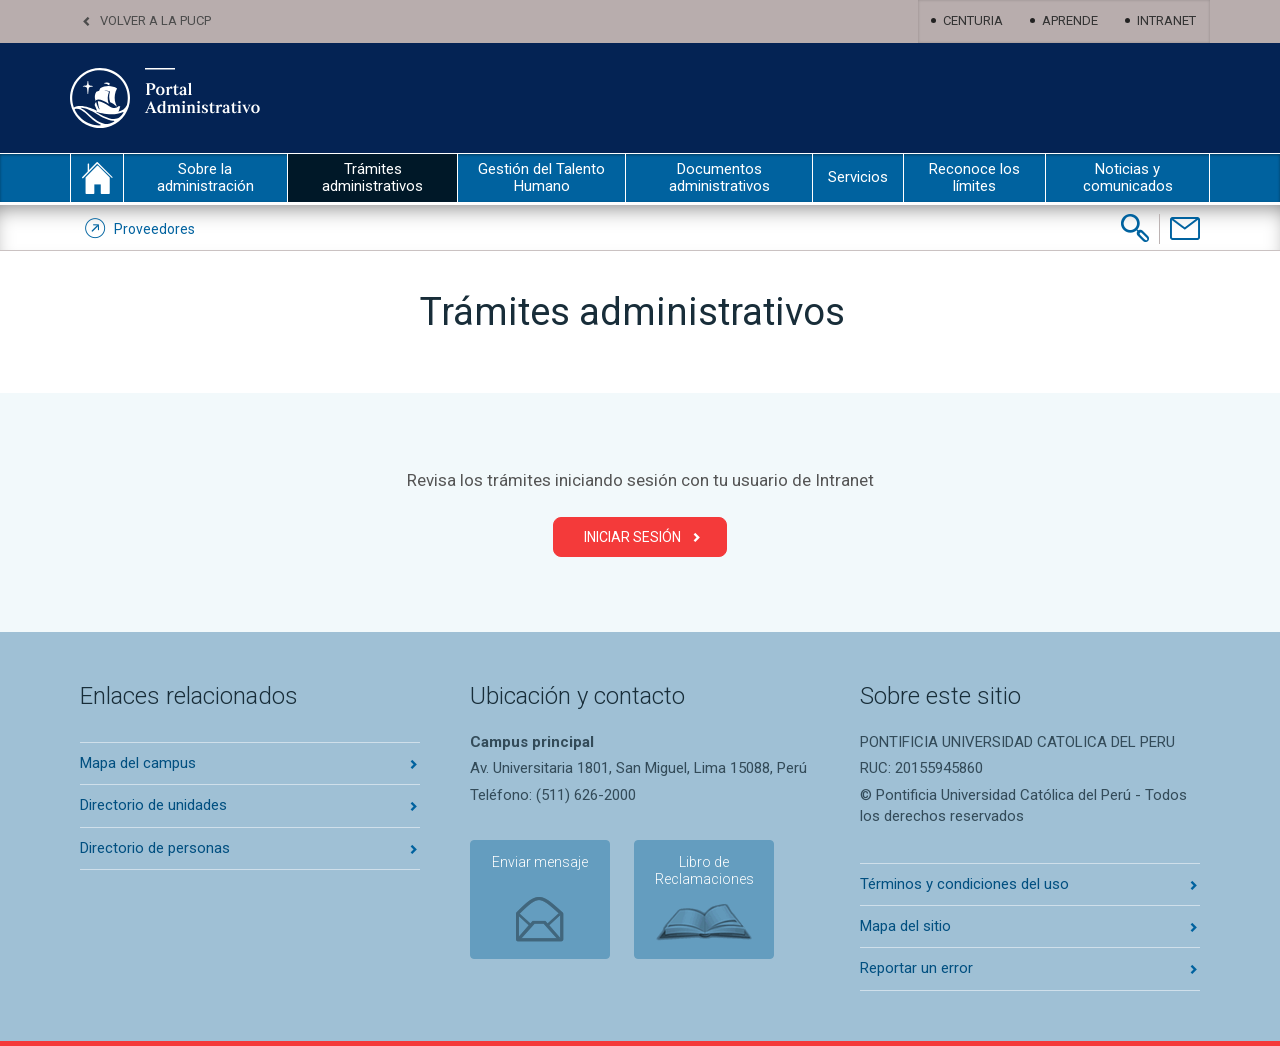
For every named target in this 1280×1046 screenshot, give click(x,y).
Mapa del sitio (905, 926)
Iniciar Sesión (632, 537)
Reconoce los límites (974, 177)
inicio (97, 178)
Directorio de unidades (153, 805)
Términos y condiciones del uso (964, 884)
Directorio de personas (155, 848)
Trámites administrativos (372, 177)
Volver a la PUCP (155, 20)
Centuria (973, 20)
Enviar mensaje (540, 862)
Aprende (1070, 20)
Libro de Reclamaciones (704, 870)
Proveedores (154, 229)
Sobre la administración (205, 177)
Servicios (858, 177)
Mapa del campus (138, 763)
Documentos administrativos (719, 177)
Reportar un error (916, 968)
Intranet (1166, 20)
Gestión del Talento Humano (541, 177)
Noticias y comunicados (1128, 177)
